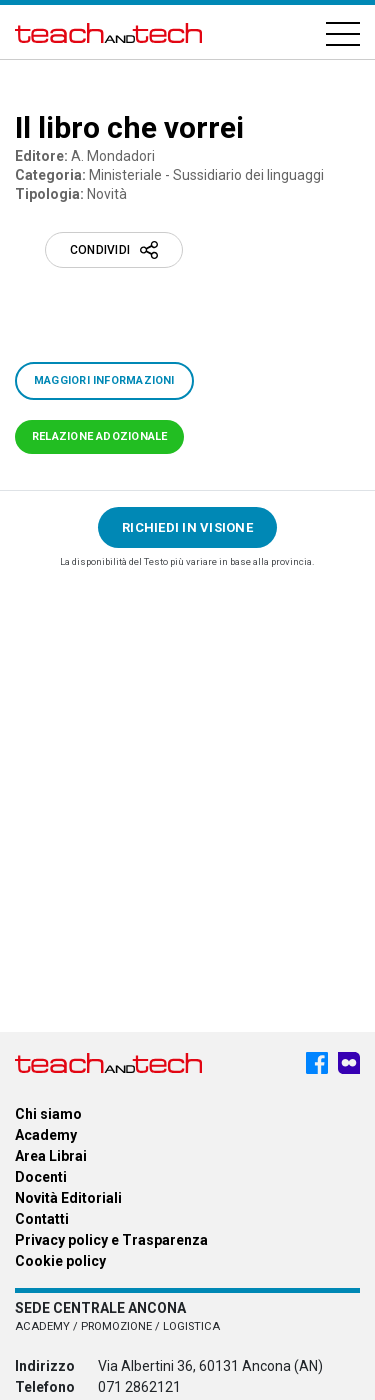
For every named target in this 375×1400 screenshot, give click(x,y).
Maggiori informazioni (104, 380)
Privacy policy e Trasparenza (111, 1240)
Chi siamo (48, 1114)
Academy (46, 1135)
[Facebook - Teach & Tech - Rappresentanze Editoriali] (317, 1063)
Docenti (41, 1177)
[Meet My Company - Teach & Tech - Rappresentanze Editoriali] (349, 1063)
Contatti (42, 1219)
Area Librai (51, 1156)
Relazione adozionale (99, 436)
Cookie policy (60, 1261)
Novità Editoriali (68, 1198)
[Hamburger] (343, 33)
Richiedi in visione (187, 527)
